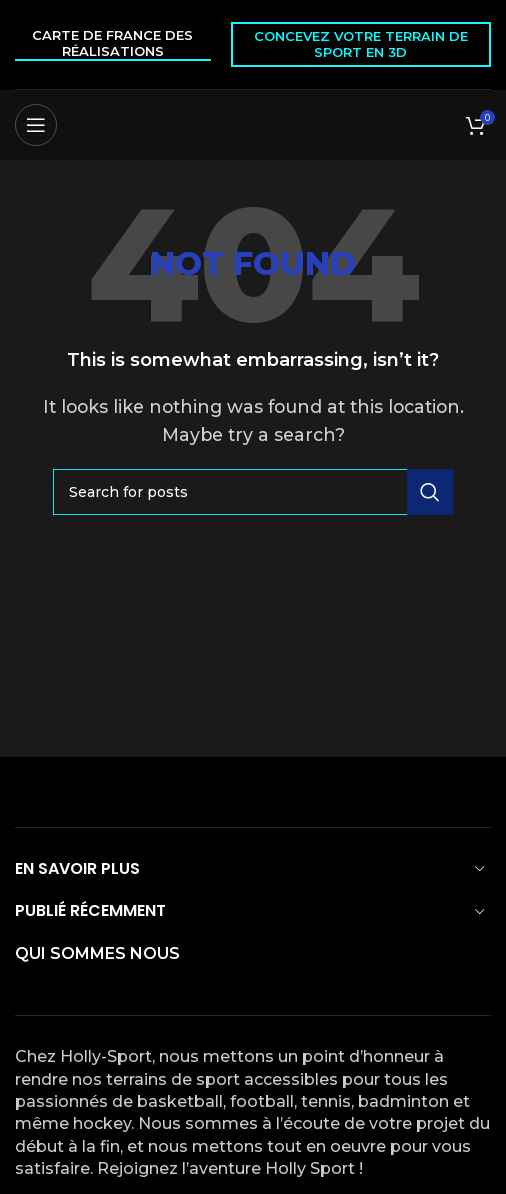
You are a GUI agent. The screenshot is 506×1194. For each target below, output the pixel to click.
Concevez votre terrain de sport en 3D (361, 44)
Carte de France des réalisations (112, 43)
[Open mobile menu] (36, 125)
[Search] (253, 492)
